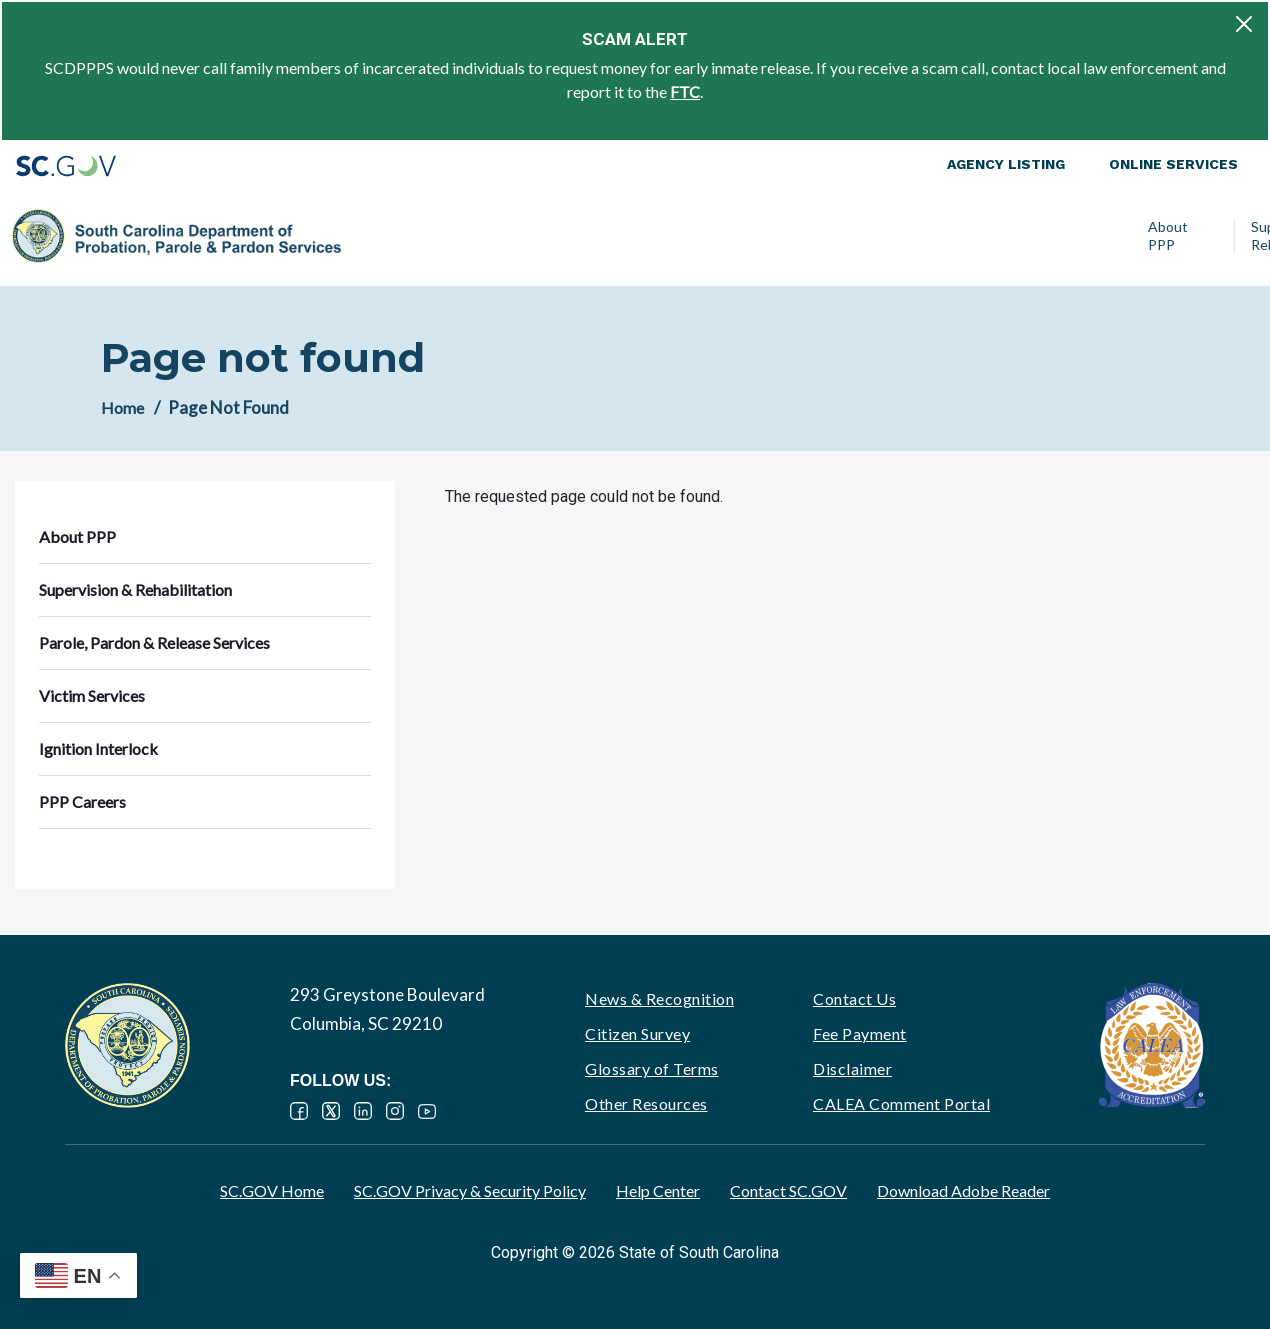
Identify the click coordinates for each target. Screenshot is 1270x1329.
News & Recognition (659, 998)
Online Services (1173, 164)
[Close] (1244, 24)
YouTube (427, 1111)
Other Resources (646, 1103)
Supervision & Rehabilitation (503, 235)
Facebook (299, 1111)
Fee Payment (860, 1033)
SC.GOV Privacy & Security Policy (470, 1190)
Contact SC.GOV (788, 1190)
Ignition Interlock (1032, 235)
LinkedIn (363, 1111)
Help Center (658, 1190)
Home (122, 407)
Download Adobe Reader (963, 1190)
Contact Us (854, 998)
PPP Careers (1165, 235)
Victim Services (905, 235)
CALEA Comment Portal (901, 1103)
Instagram (395, 1111)
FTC (685, 91)
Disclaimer (852, 1068)
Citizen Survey (637, 1033)
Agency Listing (1006, 164)
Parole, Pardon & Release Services (731, 235)
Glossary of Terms (652, 1068)
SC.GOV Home (272, 1190)
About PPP (377, 235)
